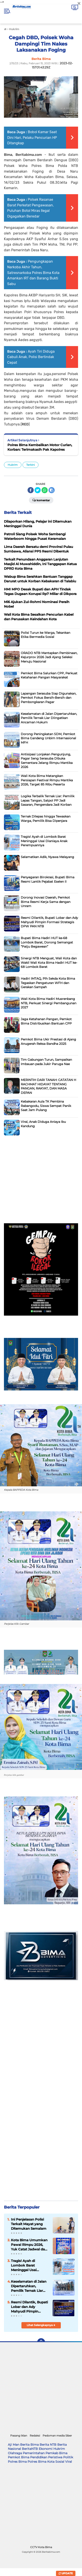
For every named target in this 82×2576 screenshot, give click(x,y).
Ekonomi (45, 2449)
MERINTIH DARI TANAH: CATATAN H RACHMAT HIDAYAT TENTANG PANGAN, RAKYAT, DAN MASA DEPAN (48, 1086)
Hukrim (13, 464)
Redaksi (35, 2435)
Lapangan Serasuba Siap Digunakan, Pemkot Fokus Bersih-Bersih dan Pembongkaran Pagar (48, 698)
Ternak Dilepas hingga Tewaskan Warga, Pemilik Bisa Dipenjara (45, 818)
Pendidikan (38, 2457)
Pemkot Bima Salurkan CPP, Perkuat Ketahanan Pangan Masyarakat (49, 675)
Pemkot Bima (18, 2457)
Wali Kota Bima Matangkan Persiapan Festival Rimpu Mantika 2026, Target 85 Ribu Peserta (47, 780)
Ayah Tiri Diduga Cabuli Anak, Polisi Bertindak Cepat (31, 357)
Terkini (30, 464)
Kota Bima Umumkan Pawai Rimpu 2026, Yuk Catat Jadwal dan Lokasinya (29, 2244)
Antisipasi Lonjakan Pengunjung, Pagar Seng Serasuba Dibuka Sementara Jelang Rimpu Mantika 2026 (47, 760)
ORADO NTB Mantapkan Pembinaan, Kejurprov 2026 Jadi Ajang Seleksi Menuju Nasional (49, 657)
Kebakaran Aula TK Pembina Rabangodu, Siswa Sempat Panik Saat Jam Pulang (46, 1105)
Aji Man (13, 2445)
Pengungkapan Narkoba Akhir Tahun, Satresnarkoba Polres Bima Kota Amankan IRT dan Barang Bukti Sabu (33, 272)
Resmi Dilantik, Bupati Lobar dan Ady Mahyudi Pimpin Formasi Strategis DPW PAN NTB (49, 922)
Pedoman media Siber (57, 2435)
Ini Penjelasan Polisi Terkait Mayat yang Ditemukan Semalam (28, 2224)
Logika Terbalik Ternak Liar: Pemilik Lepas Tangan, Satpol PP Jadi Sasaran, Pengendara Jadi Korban (47, 800)
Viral (68, 2462)
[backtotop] (41, 2342)
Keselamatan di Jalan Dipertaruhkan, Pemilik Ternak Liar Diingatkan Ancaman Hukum (49, 718)
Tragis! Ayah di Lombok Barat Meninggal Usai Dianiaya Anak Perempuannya (44, 841)
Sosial (59, 2462)
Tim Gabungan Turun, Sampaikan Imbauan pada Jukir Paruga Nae (46, 1062)
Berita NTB (48, 2445)
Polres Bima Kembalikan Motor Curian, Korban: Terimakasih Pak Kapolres (39, 447)
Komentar (41, 500)
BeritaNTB (30, 2449)
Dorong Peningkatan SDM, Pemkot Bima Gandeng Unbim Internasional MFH (48, 738)
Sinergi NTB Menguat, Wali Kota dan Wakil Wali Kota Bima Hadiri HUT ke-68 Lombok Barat (49, 962)
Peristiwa (55, 2457)
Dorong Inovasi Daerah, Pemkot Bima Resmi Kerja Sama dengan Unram (45, 901)
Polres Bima (17, 2462)
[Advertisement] (41, 1178)
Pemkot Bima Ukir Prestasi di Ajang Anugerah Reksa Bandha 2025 (48, 1041)
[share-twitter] (38, 490)
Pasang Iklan (18, 2435)
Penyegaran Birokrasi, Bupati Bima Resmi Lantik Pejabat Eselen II (47, 879)
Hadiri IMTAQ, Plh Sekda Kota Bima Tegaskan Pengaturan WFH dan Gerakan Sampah (48, 983)
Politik (68, 2457)
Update (66, 2573)
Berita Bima (29, 2445)
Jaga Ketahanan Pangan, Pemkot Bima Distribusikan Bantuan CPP (46, 1021)
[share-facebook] (31, 490)
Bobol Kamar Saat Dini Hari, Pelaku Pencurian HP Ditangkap (32, 137)
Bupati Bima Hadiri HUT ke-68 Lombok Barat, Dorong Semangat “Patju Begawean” (47, 942)
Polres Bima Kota (41, 2462)
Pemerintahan (34, 2453)
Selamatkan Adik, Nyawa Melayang (47, 857)
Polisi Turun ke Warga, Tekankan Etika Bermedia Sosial (45, 635)
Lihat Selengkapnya (41, 2325)
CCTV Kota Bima (41, 2547)
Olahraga (15, 2453)
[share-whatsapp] (45, 490)
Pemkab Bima (56, 2453)
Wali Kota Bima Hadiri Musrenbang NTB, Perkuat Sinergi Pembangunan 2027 (48, 1003)
